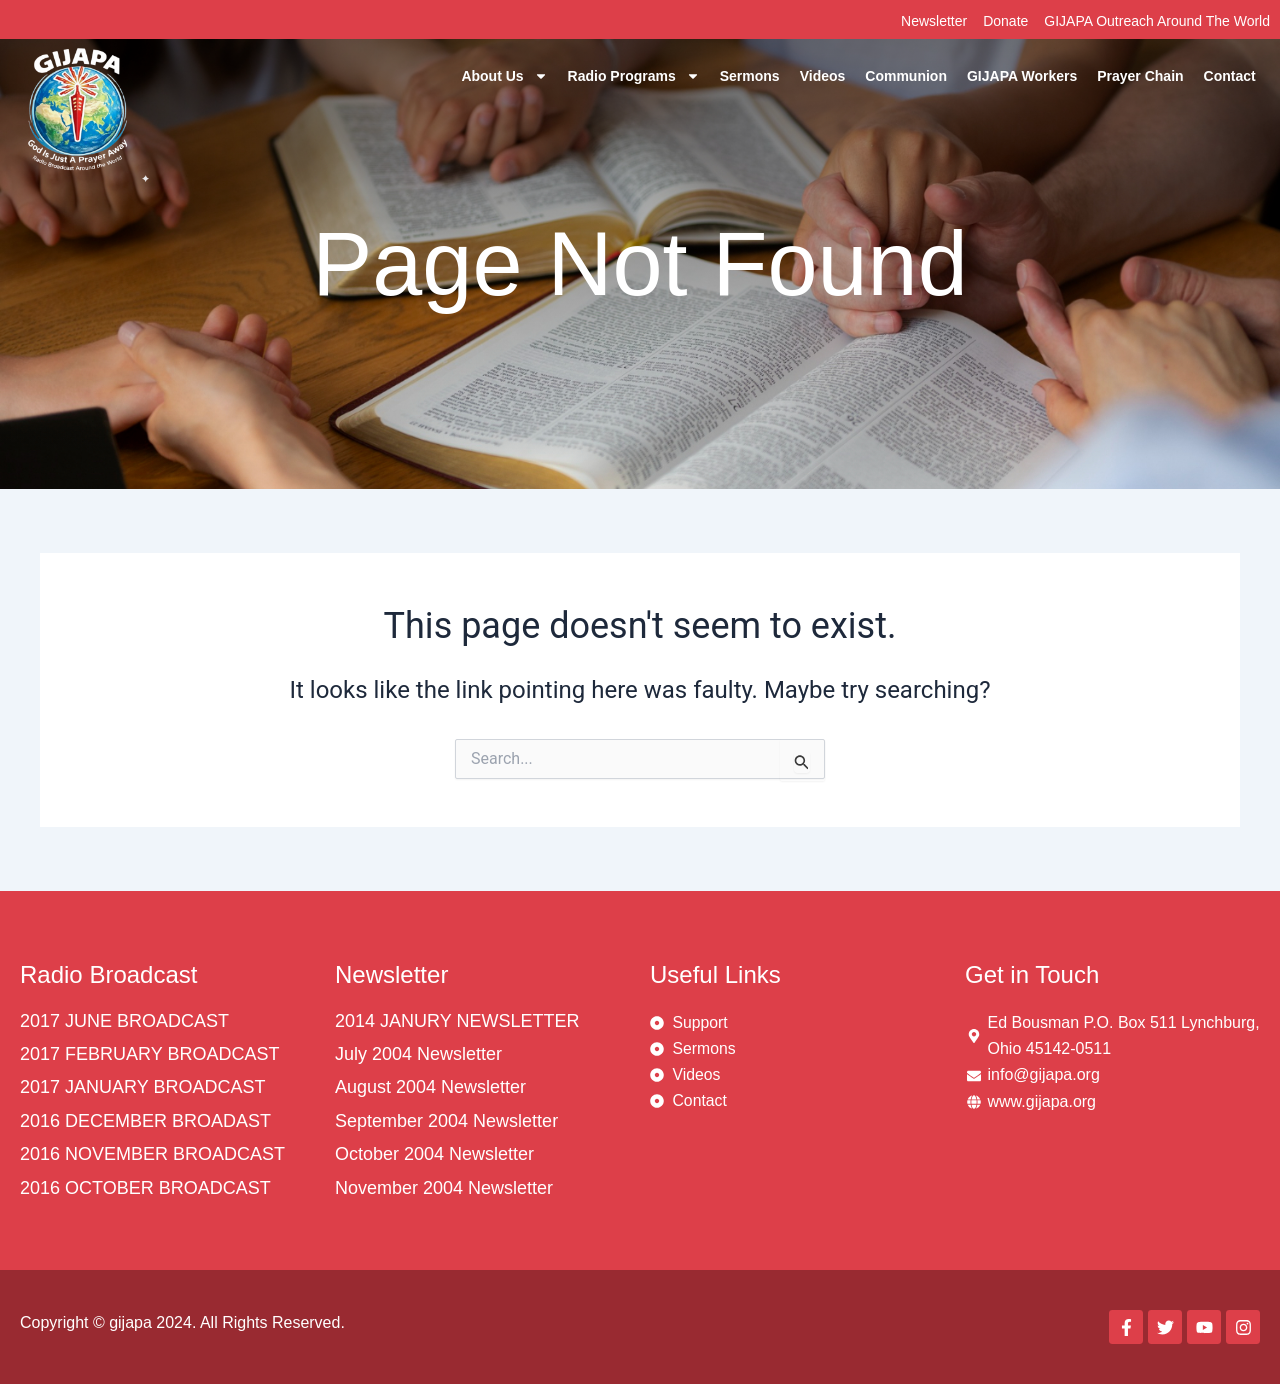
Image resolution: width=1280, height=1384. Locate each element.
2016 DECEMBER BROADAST (145, 1121)
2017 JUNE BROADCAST (124, 1021)
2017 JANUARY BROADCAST (142, 1087)
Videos (823, 76)
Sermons (750, 76)
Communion (906, 76)
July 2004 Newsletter (418, 1054)
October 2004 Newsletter (434, 1154)
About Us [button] (504, 76)
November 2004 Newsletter (444, 1188)
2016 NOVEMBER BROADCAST (152, 1154)
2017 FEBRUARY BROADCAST (149, 1054)
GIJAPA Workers (1022, 76)
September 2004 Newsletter (446, 1121)
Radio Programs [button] (634, 76)
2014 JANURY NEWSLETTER (457, 1021)
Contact (1230, 76)
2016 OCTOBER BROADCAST (145, 1188)
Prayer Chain (1140, 76)
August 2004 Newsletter (430, 1087)
